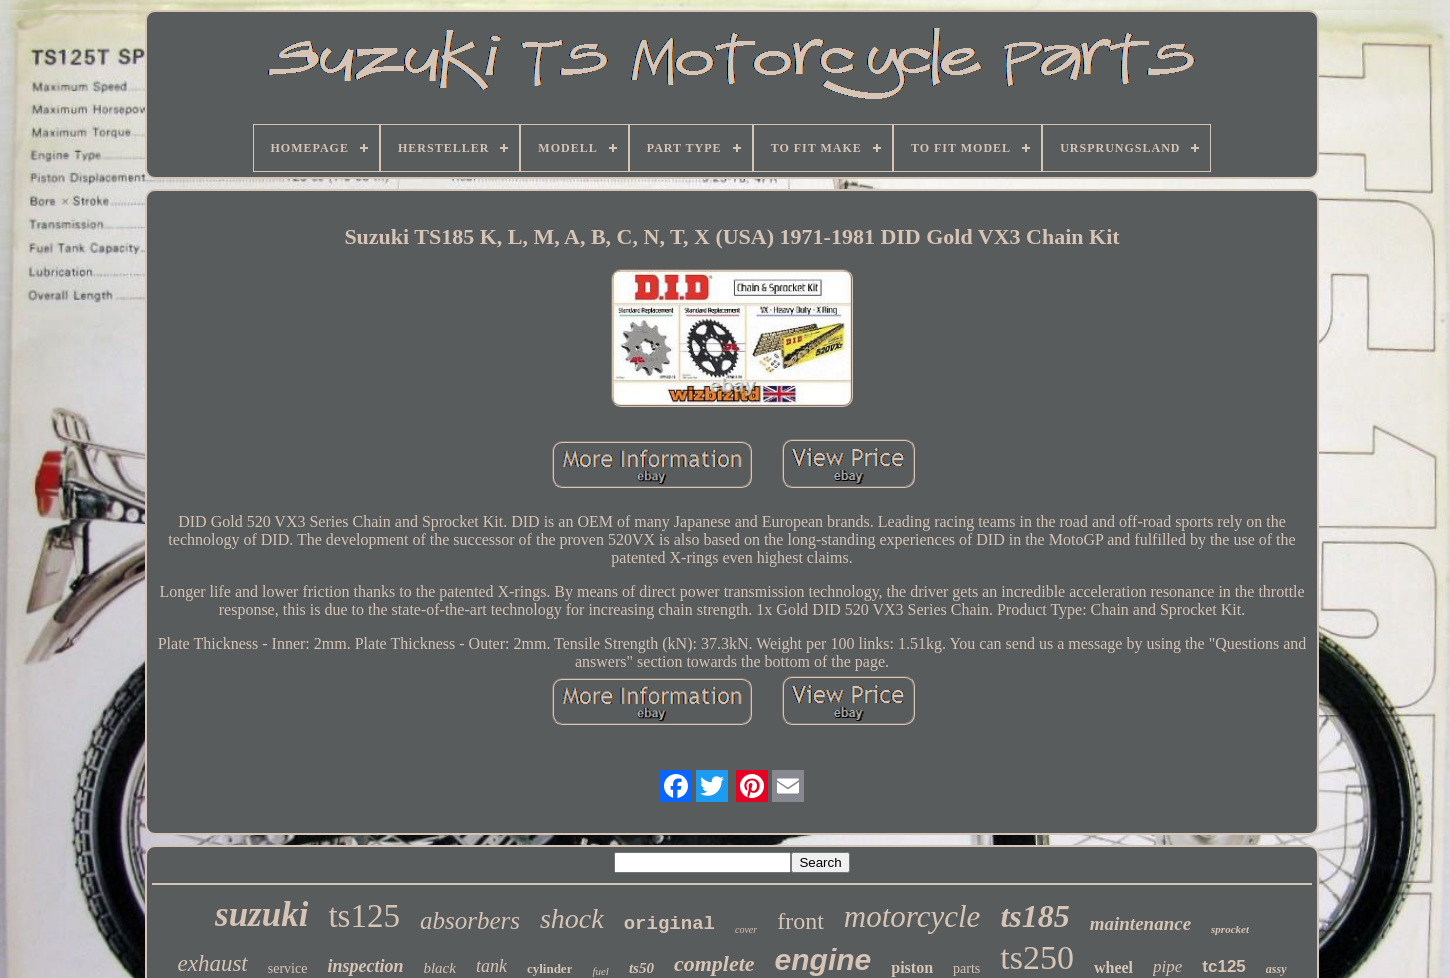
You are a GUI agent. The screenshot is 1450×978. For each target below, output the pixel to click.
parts (966, 968)
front (800, 921)
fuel (600, 971)
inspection (365, 966)
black (439, 968)
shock (572, 918)
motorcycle (912, 916)
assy (1276, 969)
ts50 (641, 968)
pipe (1167, 966)
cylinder (550, 968)
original (669, 924)
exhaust (212, 963)
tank (491, 966)
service (288, 968)
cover (746, 929)
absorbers (470, 920)
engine (823, 959)
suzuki (261, 914)
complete (714, 963)
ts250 (1037, 957)
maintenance (1140, 923)
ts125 (364, 916)
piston (912, 967)
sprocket (1230, 929)
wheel (1113, 967)
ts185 (1034, 916)
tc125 (1223, 966)
